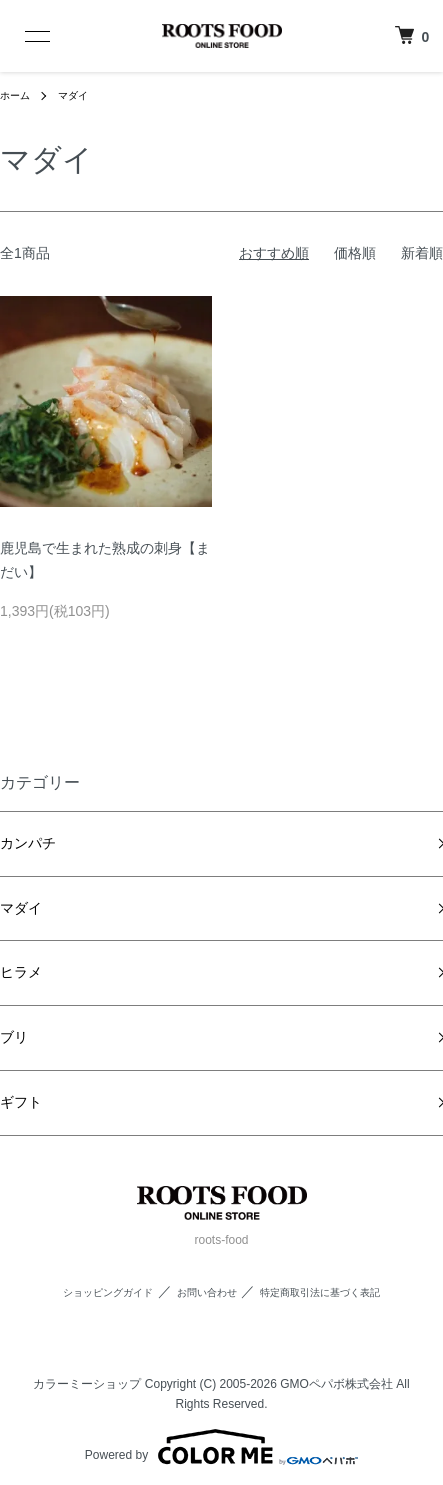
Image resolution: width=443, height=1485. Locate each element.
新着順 (422, 253)
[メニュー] (27, 36)
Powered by (221, 1447)
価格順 (355, 253)
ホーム (15, 95)
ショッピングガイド (108, 1292)
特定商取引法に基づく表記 (320, 1292)
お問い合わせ (207, 1292)
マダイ (73, 95)
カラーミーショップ (87, 1384)
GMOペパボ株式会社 (336, 1384)
